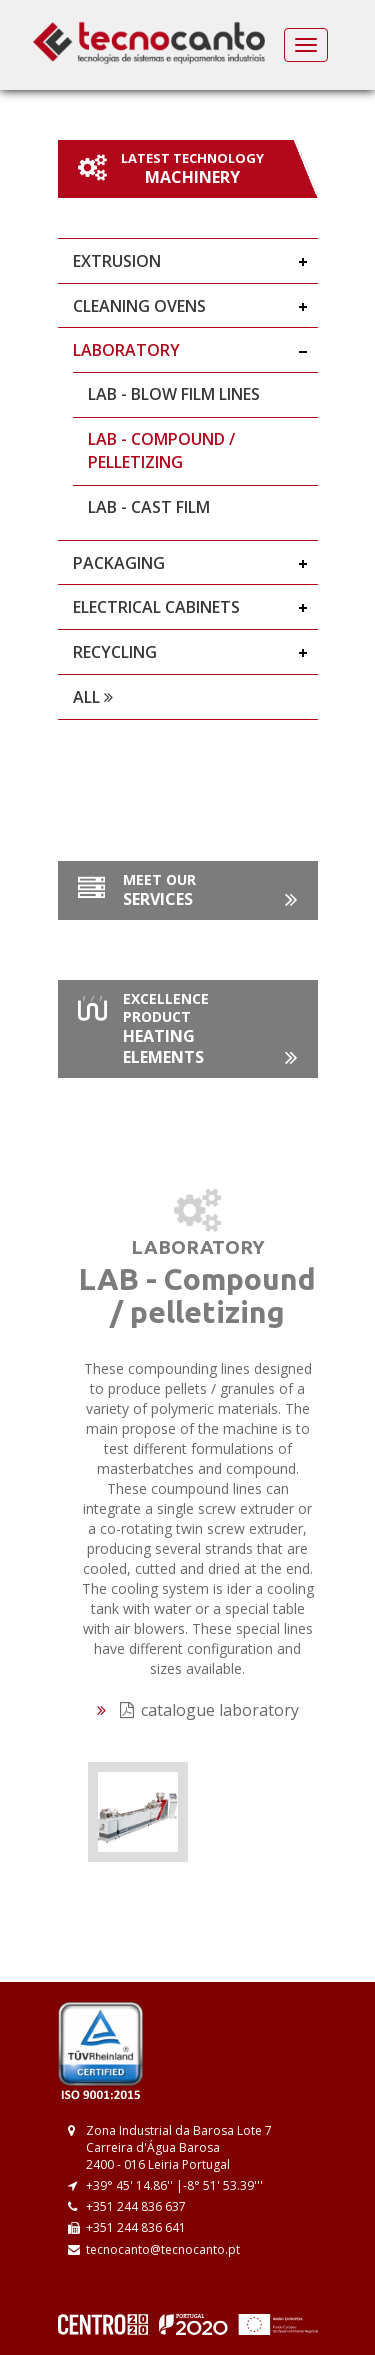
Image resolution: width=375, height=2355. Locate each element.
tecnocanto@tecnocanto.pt (163, 2249)
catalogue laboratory (209, 1710)
